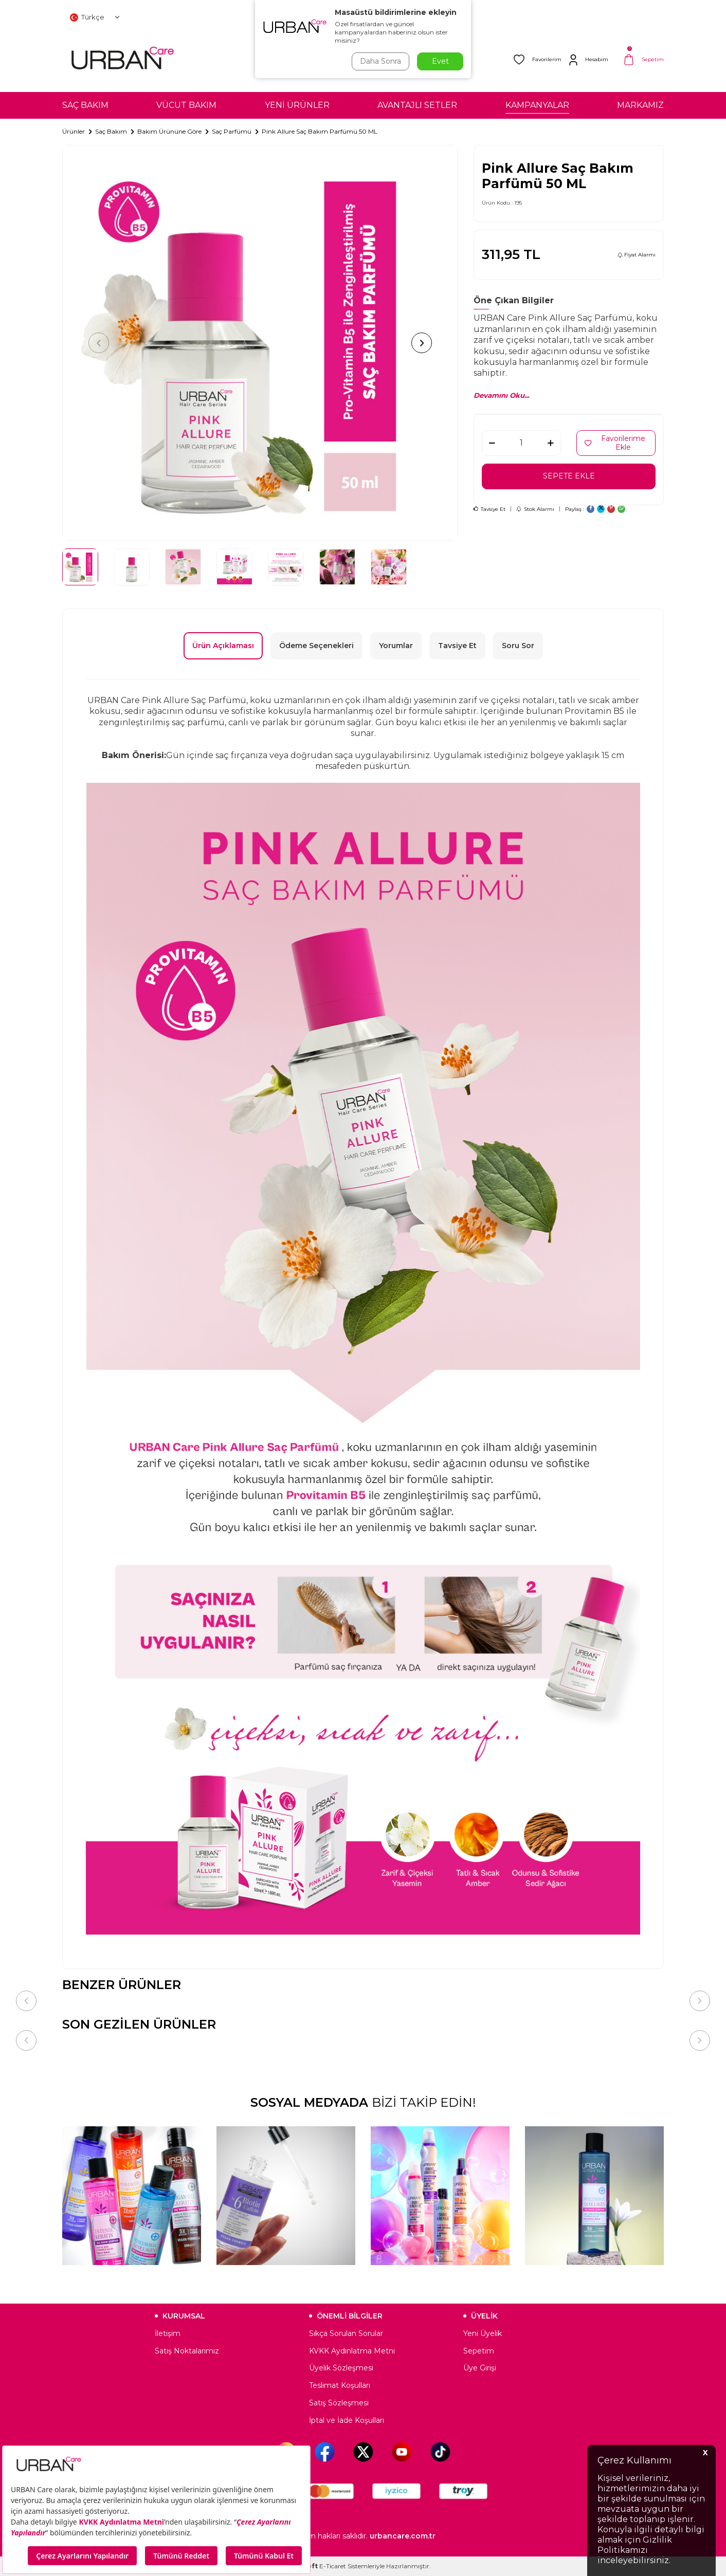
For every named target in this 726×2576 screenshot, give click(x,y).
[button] (98, 343)
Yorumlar (396, 645)
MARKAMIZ (640, 105)
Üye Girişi (479, 2367)
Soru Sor (518, 645)
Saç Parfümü (231, 131)
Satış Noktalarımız (187, 2351)
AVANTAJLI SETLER (417, 105)
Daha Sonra (380, 61)
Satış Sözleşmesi (339, 2402)
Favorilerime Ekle (615, 443)
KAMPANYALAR (537, 105)
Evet (440, 61)
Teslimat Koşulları (339, 2385)
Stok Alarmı (535, 509)
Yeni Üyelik (482, 2333)
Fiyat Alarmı (637, 254)
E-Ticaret (332, 2566)
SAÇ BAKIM (85, 105)
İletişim (167, 2333)
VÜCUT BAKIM (186, 105)
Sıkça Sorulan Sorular (346, 2333)
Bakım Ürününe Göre (169, 131)
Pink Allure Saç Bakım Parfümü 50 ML (319, 131)
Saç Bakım (111, 131)
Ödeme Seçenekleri (316, 645)
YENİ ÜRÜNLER (297, 105)
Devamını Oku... (501, 395)
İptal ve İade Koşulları (346, 2420)
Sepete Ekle (569, 476)
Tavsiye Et (489, 509)
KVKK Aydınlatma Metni (352, 2351)
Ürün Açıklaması (223, 645)
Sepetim (478, 2351)
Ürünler (73, 131)
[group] (260, 342)
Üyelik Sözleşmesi (341, 2367)
